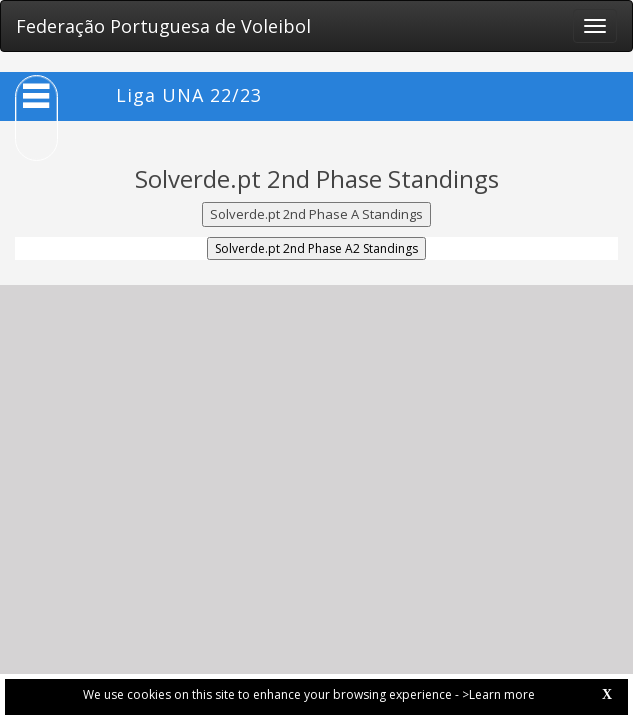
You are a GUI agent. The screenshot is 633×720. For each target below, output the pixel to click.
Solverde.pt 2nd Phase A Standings (316, 214)
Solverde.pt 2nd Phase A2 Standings (316, 248)
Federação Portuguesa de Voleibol (163, 26)
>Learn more (498, 694)
